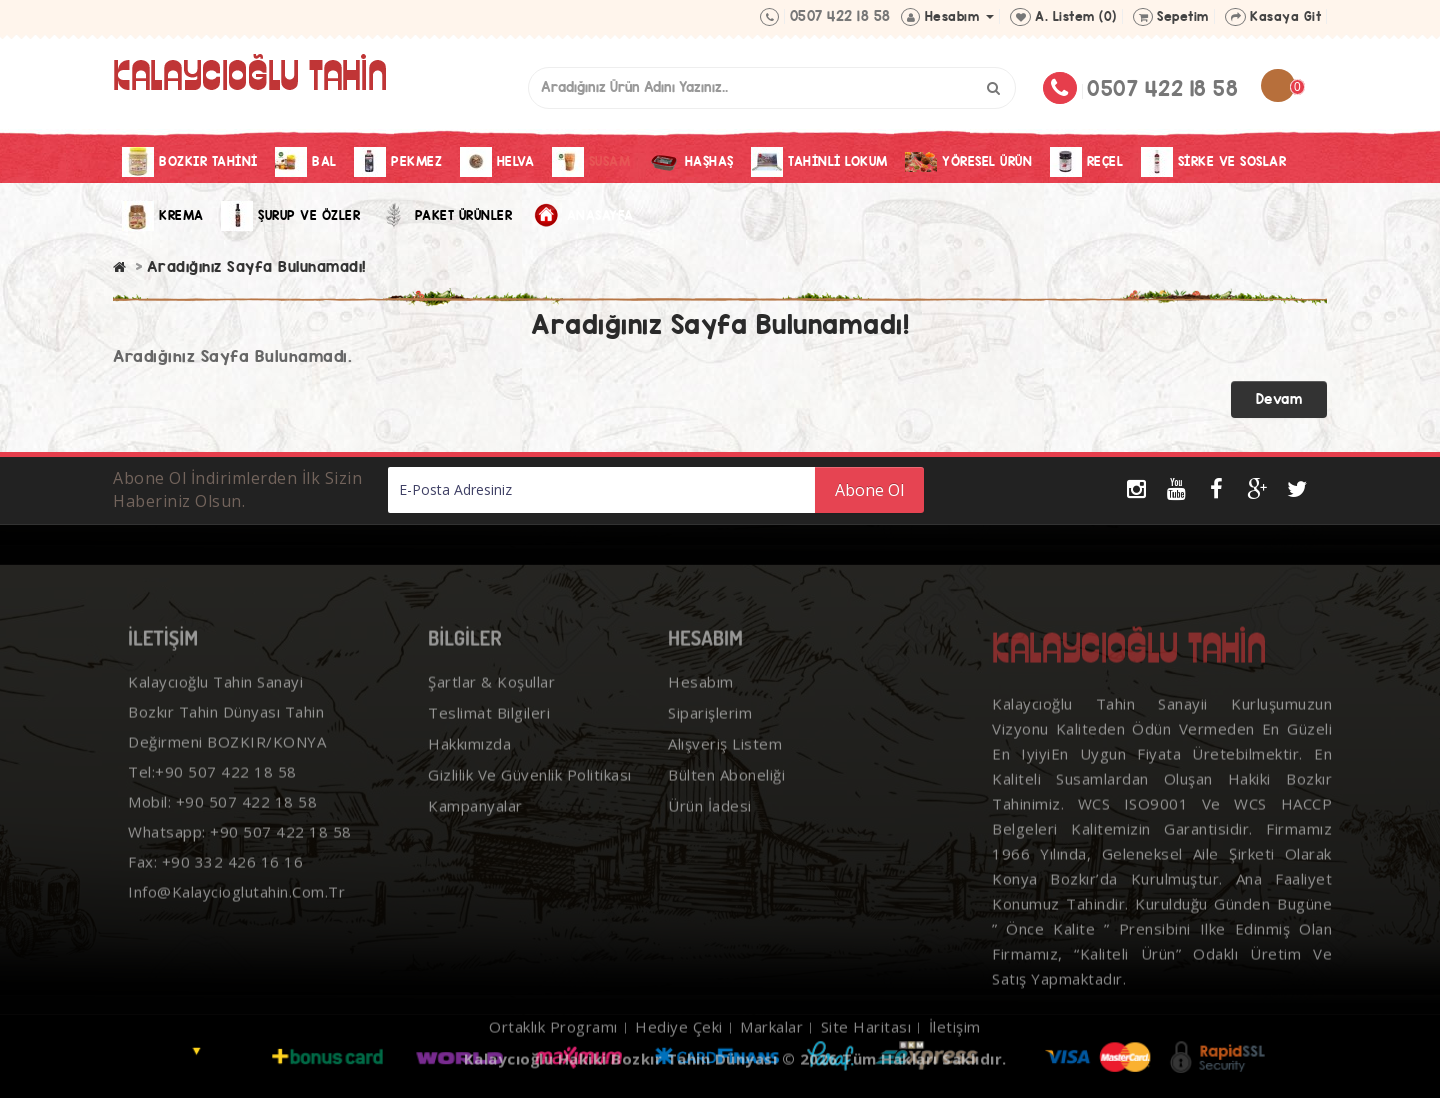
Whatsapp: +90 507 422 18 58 (240, 860)
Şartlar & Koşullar (491, 710)
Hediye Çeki (679, 1055)
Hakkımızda (469, 772)
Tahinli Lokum (819, 162)
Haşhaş (691, 162)
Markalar (771, 1055)
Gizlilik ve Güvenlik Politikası (530, 803)
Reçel (1087, 162)
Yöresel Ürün (968, 162)
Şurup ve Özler (290, 216)
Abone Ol (869, 490)
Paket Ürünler (445, 216)
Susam (591, 162)
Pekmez (398, 162)
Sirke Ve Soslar (1214, 162)
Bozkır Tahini (190, 162)
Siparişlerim (710, 741)
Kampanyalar (475, 834)
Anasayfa (582, 216)
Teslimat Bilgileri (489, 741)
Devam (1279, 399)
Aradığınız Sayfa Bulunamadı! (257, 266)
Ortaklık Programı (553, 1055)
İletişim (955, 1055)
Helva (497, 162)
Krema (163, 216)
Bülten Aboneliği (726, 803)
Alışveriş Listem (725, 772)
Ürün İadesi (710, 834)
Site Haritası (866, 1055)
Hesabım (701, 710)
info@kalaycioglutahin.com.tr (236, 920)
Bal (306, 162)
